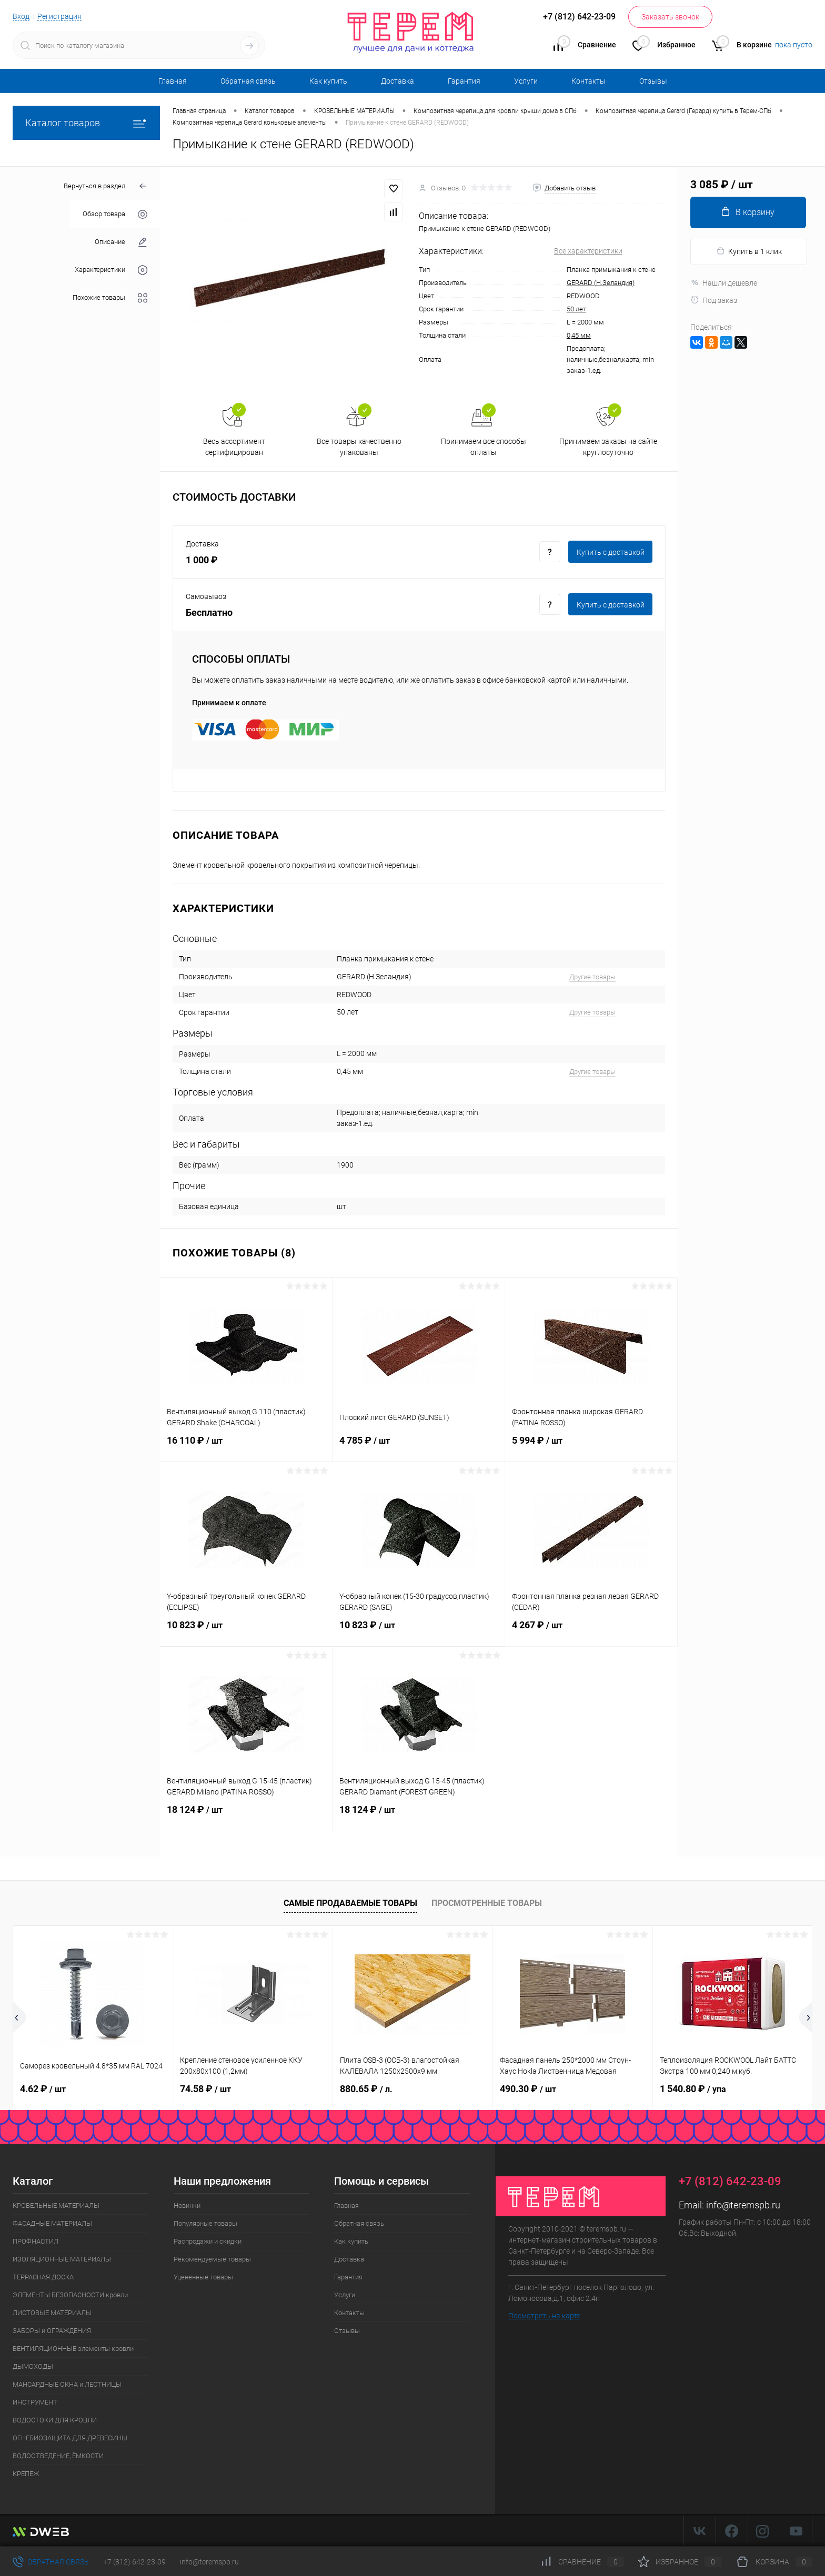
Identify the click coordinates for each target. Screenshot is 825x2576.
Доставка (397, 81)
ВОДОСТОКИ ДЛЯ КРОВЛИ (55, 2420)
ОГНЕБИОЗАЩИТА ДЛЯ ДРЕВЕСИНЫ (70, 2438)
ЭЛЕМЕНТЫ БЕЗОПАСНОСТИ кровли (70, 2295)
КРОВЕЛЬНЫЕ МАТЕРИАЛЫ (56, 2205)
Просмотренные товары (486, 1903)
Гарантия (464, 81)
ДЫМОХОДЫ (33, 2366)
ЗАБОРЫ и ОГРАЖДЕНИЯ (52, 2331)
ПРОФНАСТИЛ (35, 2241)
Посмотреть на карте (544, 2315)
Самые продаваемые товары (350, 1903)
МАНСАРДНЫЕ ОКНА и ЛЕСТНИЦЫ (67, 2384)
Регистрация (59, 16)
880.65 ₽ (366, 2088)
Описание (121, 242)
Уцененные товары (203, 2277)
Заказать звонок (670, 17)
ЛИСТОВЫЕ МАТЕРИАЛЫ (52, 2313)
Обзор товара (115, 214)
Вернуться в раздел (105, 186)
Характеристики (111, 270)
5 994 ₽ (591, 1447)
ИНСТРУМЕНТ (35, 2402)
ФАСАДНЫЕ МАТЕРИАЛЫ (52, 2223)
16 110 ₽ (246, 1447)
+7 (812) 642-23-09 (134, 2562)
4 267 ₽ (591, 1631)
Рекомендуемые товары (212, 2259)
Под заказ (713, 300)
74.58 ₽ (205, 2088)
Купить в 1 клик (749, 251)
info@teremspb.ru (743, 2204)
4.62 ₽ (43, 2088)
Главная (172, 81)
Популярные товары (205, 2223)
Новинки (187, 2205)
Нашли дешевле (723, 283)
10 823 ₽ (246, 1631)
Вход (21, 16)
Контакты (588, 81)
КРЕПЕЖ (26, 2474)
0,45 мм (579, 335)
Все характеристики (588, 251)
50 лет (576, 309)
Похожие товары (110, 298)
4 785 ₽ (418, 1447)
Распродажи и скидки (208, 2241)
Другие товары (592, 977)
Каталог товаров (86, 123)
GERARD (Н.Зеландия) (601, 283)
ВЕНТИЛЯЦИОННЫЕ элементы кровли (73, 2348)
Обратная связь (248, 81)
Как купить (328, 81)
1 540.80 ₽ (693, 2088)
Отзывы (653, 81)
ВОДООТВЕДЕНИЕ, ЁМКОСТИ (58, 2456)
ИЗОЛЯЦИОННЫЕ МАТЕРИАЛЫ (62, 2259)
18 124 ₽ (246, 1816)
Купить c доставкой (611, 552)
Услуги (526, 81)
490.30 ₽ (528, 2088)
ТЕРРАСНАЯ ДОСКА (43, 2277)
